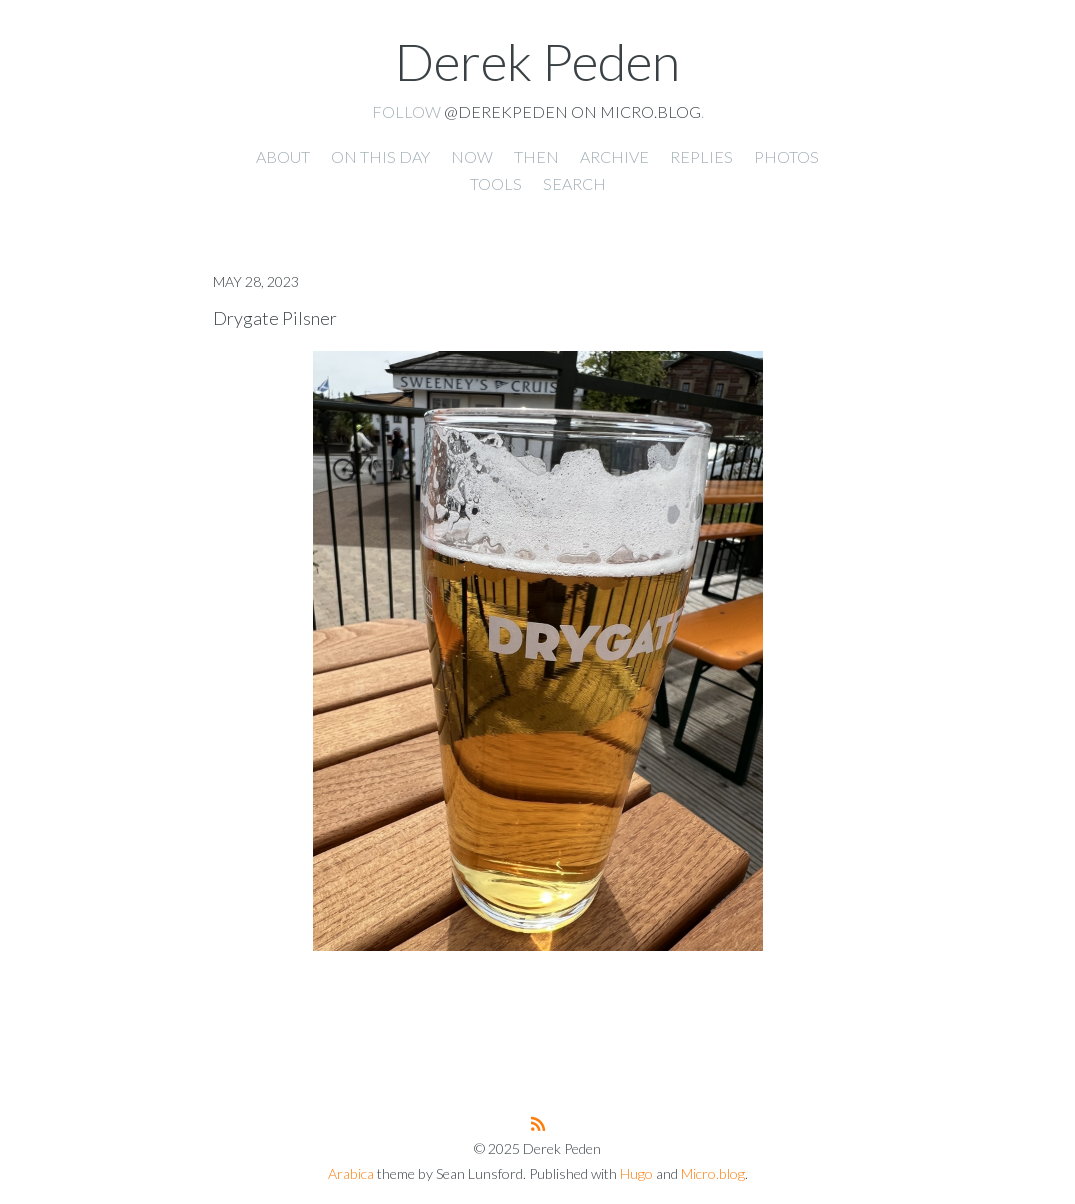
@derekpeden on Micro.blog (572, 111)
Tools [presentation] (496, 183)
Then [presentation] (536, 156)
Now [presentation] (472, 156)
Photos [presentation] (786, 156)
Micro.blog (713, 1173)
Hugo (636, 1173)
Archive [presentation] (614, 156)
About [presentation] (283, 156)
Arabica (351, 1173)
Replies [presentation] (701, 156)
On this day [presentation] (380, 156)
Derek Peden (537, 61)
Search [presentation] (574, 183)
